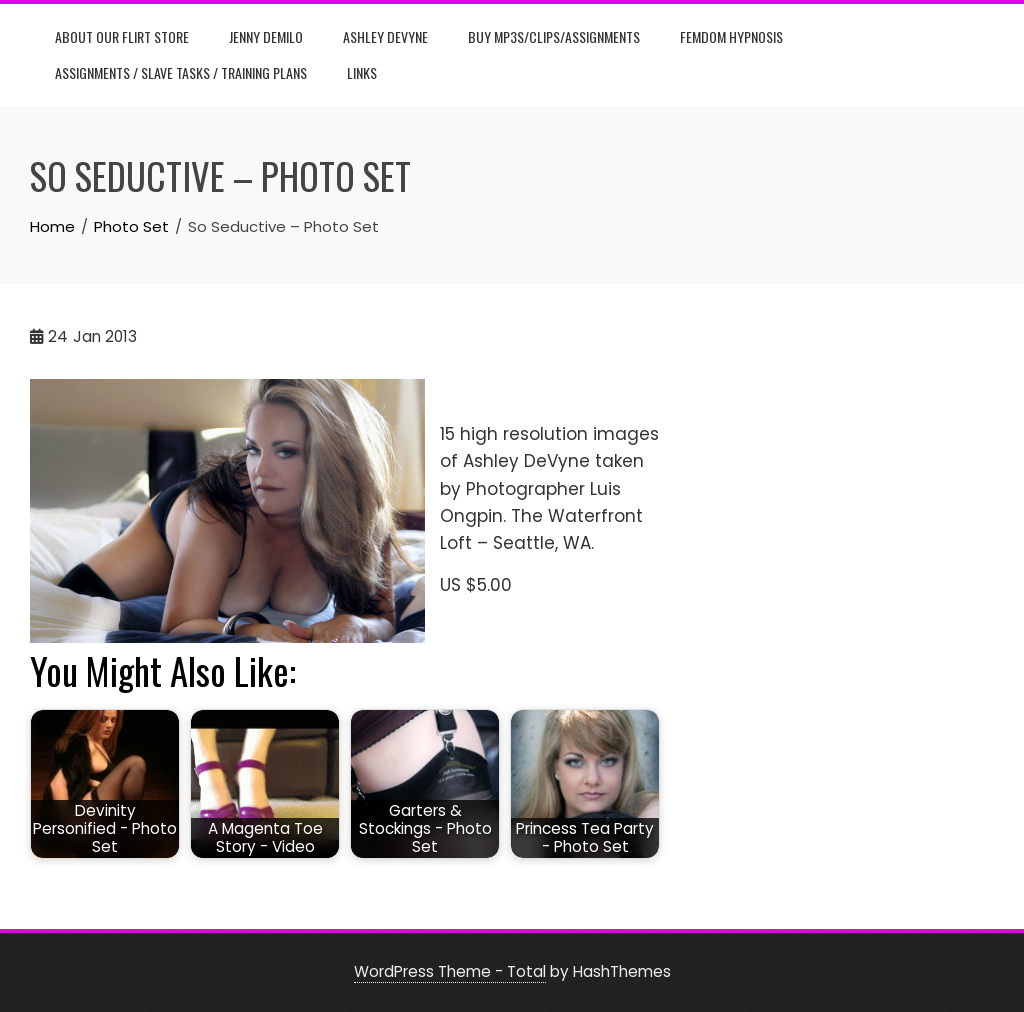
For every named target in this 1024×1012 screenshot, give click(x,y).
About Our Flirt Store (122, 36)
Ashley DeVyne (385, 36)
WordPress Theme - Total (450, 971)
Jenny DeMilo (266, 36)
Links (362, 72)
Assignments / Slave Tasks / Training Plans (181, 72)
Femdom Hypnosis (731, 36)
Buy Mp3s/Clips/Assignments (554, 36)
